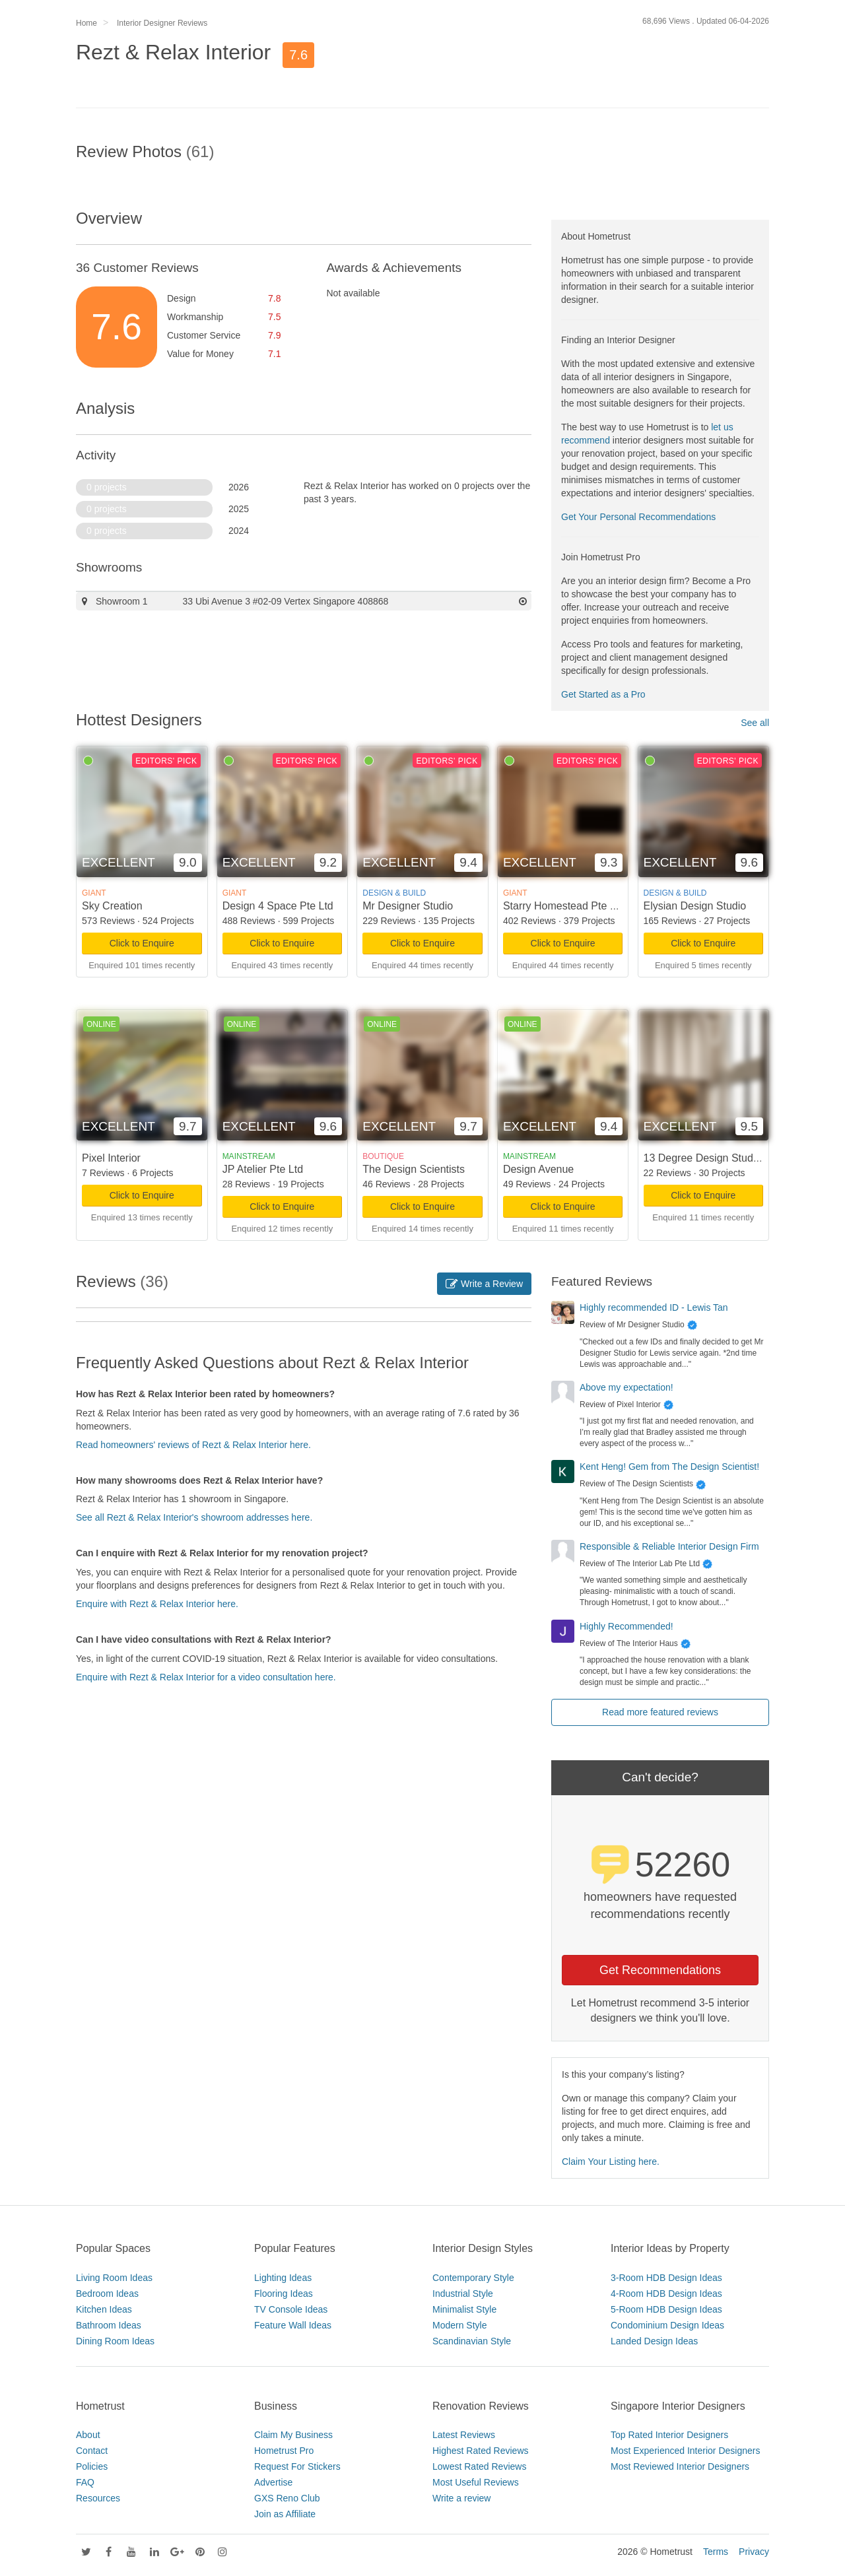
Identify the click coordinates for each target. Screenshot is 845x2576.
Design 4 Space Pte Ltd (277, 905)
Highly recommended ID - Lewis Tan (654, 1307)
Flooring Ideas (283, 2293)
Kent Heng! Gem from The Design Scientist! (669, 1466)
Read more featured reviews (660, 1712)
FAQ (85, 2482)
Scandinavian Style (471, 2341)
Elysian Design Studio (695, 905)
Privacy (754, 2551)
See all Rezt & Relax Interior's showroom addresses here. (194, 1517)
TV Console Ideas (290, 2309)
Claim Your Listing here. (610, 2161)
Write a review (461, 2498)
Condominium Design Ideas (667, 2325)
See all (755, 722)
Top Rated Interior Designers (669, 2434)
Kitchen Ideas (104, 2309)
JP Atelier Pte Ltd (262, 1169)
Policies (92, 2466)
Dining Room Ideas (115, 2341)
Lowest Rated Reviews (479, 2466)
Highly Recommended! (626, 1626)
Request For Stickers (297, 2466)
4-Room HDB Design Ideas (666, 2293)
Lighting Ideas (283, 2277)
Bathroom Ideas (108, 2325)
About (88, 2434)
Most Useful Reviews (475, 2482)
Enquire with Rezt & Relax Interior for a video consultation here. (206, 1677)
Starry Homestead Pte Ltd (564, 905)
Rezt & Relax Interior (173, 52)
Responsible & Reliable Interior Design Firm (669, 1546)
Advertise (273, 2482)
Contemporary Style (473, 2277)
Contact (92, 2450)
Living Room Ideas (114, 2277)
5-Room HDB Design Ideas (666, 2309)
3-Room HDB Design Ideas (666, 2277)
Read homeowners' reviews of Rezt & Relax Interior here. (193, 1444)
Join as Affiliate (285, 2514)
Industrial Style (462, 2293)
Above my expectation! (626, 1387)
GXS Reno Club (287, 2498)
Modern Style (459, 2325)
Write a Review (484, 1283)
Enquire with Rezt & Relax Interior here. (157, 1604)
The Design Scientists (413, 1169)
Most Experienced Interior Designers (685, 2450)
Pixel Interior (111, 1158)
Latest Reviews (463, 2434)
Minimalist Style (464, 2309)
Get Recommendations (660, 1970)
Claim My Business (293, 2434)
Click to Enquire (142, 943)
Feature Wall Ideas (292, 2325)
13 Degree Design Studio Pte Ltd (721, 1158)
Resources (98, 2498)
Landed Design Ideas (654, 2341)
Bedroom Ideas (107, 2293)
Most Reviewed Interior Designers (680, 2466)
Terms (715, 2551)
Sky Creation (112, 905)
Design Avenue (538, 1169)
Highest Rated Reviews (480, 2450)
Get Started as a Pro (603, 694)
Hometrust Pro (284, 2450)
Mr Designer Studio (407, 905)
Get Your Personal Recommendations (638, 517)
